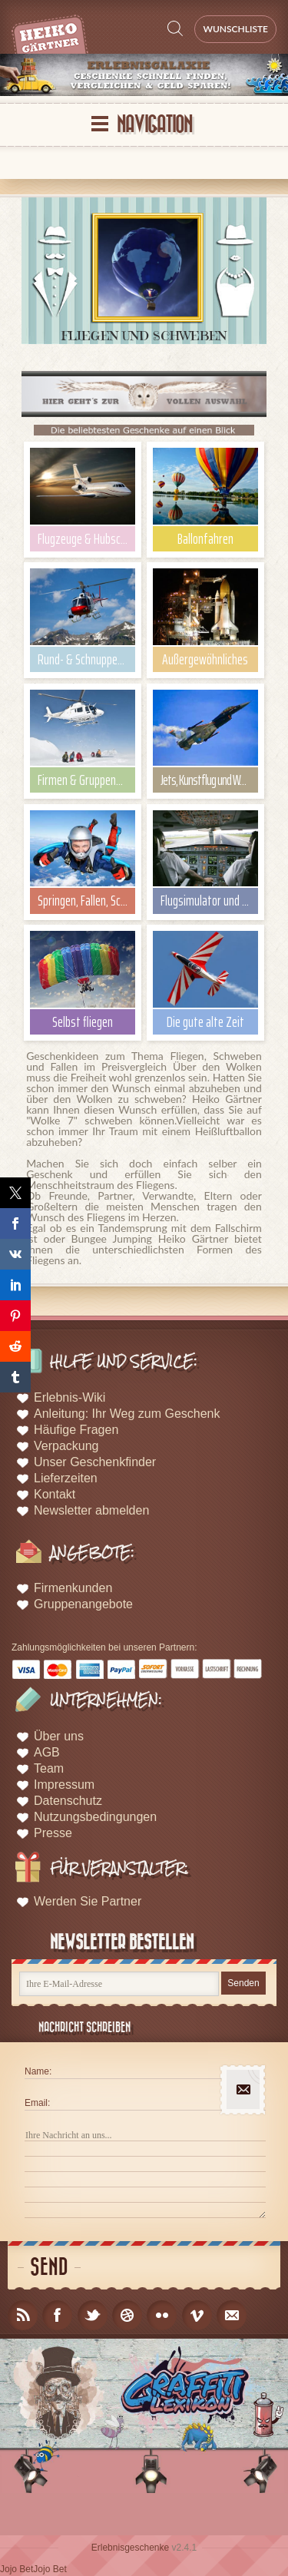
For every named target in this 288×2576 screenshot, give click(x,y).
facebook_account (57, 2315)
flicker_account (162, 2315)
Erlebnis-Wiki (69, 1397)
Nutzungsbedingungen (95, 1816)
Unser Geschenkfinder (95, 1461)
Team (49, 1768)
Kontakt (54, 1494)
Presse (53, 1832)
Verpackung (66, 1445)
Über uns (59, 1736)
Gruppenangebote (83, 1604)
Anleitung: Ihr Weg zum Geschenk (127, 1413)
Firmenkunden (73, 1587)
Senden (243, 1983)
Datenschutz (68, 1800)
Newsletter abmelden (91, 1510)
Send (49, 2267)
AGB (47, 1752)
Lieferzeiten (66, 1478)
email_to (232, 2315)
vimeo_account (197, 2315)
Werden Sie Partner (87, 1901)
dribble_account (127, 2315)
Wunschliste (235, 29)
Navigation (154, 124)
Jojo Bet (16, 2569)
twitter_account (93, 2315)
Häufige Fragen (76, 1429)
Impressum (64, 1784)
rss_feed (23, 2315)
